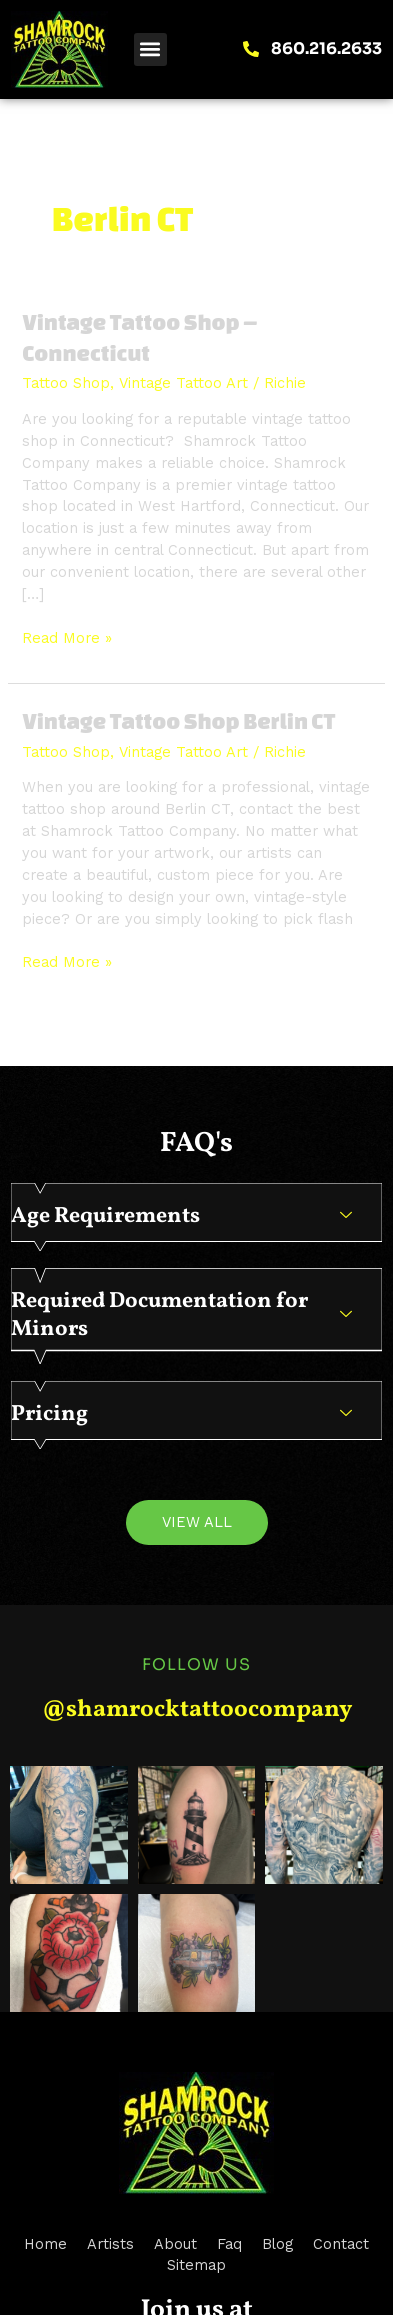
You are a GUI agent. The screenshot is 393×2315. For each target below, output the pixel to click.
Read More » (67, 637)
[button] (150, 49)
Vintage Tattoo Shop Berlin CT (178, 720)
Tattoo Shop (66, 383)
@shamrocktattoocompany (197, 1710)
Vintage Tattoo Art (183, 383)
